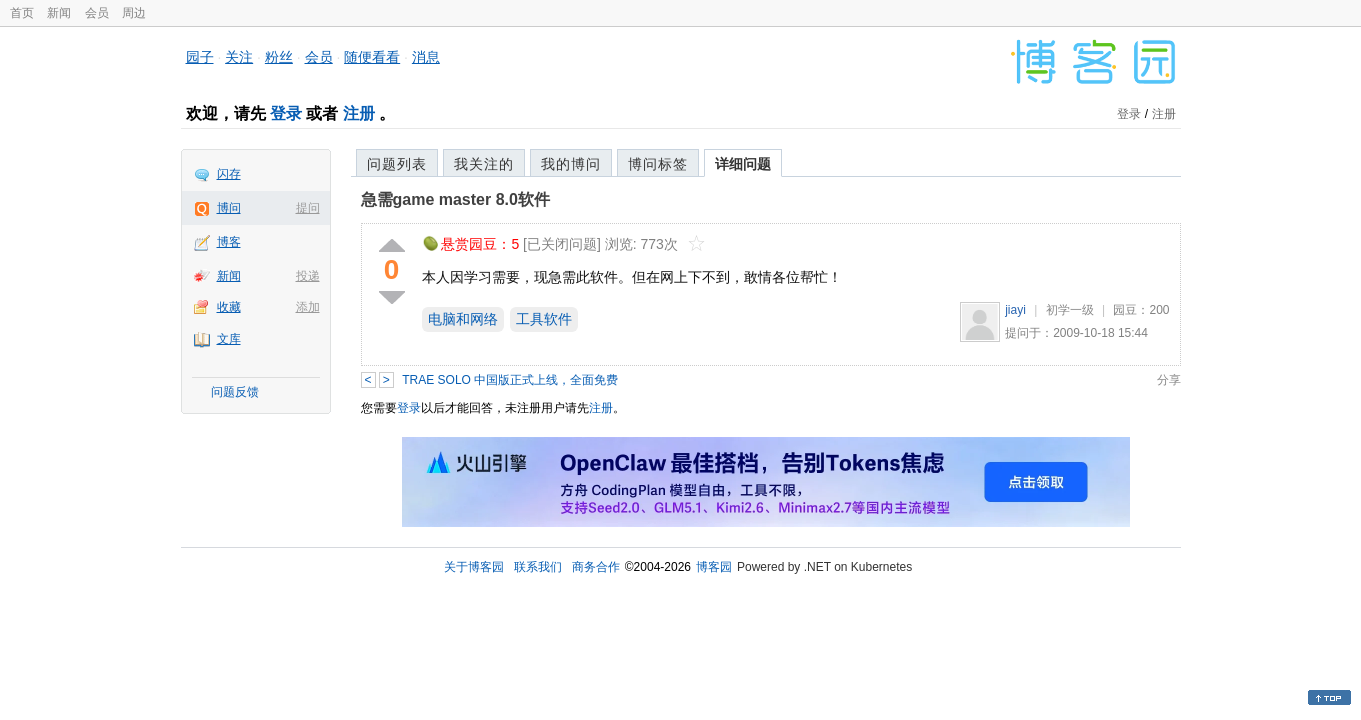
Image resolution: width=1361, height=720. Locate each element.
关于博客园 (474, 567)
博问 (229, 208)
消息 (426, 57)
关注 (239, 57)
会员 (97, 13)
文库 (229, 339)
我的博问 (571, 164)
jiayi (1015, 310)
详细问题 (743, 164)
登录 (286, 113)
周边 (134, 13)
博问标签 (658, 164)
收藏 (229, 307)
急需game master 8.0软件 (455, 199)
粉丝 (279, 57)
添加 (308, 307)
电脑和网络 (463, 319)
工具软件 (544, 319)
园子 (200, 57)
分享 (1169, 380)
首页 (22, 13)
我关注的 (484, 164)
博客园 (714, 567)
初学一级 (1070, 310)
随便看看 (372, 57)
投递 (308, 276)
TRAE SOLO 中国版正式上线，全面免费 (510, 380)
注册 (359, 113)
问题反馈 (235, 392)
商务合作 (596, 567)
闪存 (229, 174)
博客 (229, 242)
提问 (308, 208)
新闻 (59, 13)
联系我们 (538, 567)
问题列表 (397, 164)
